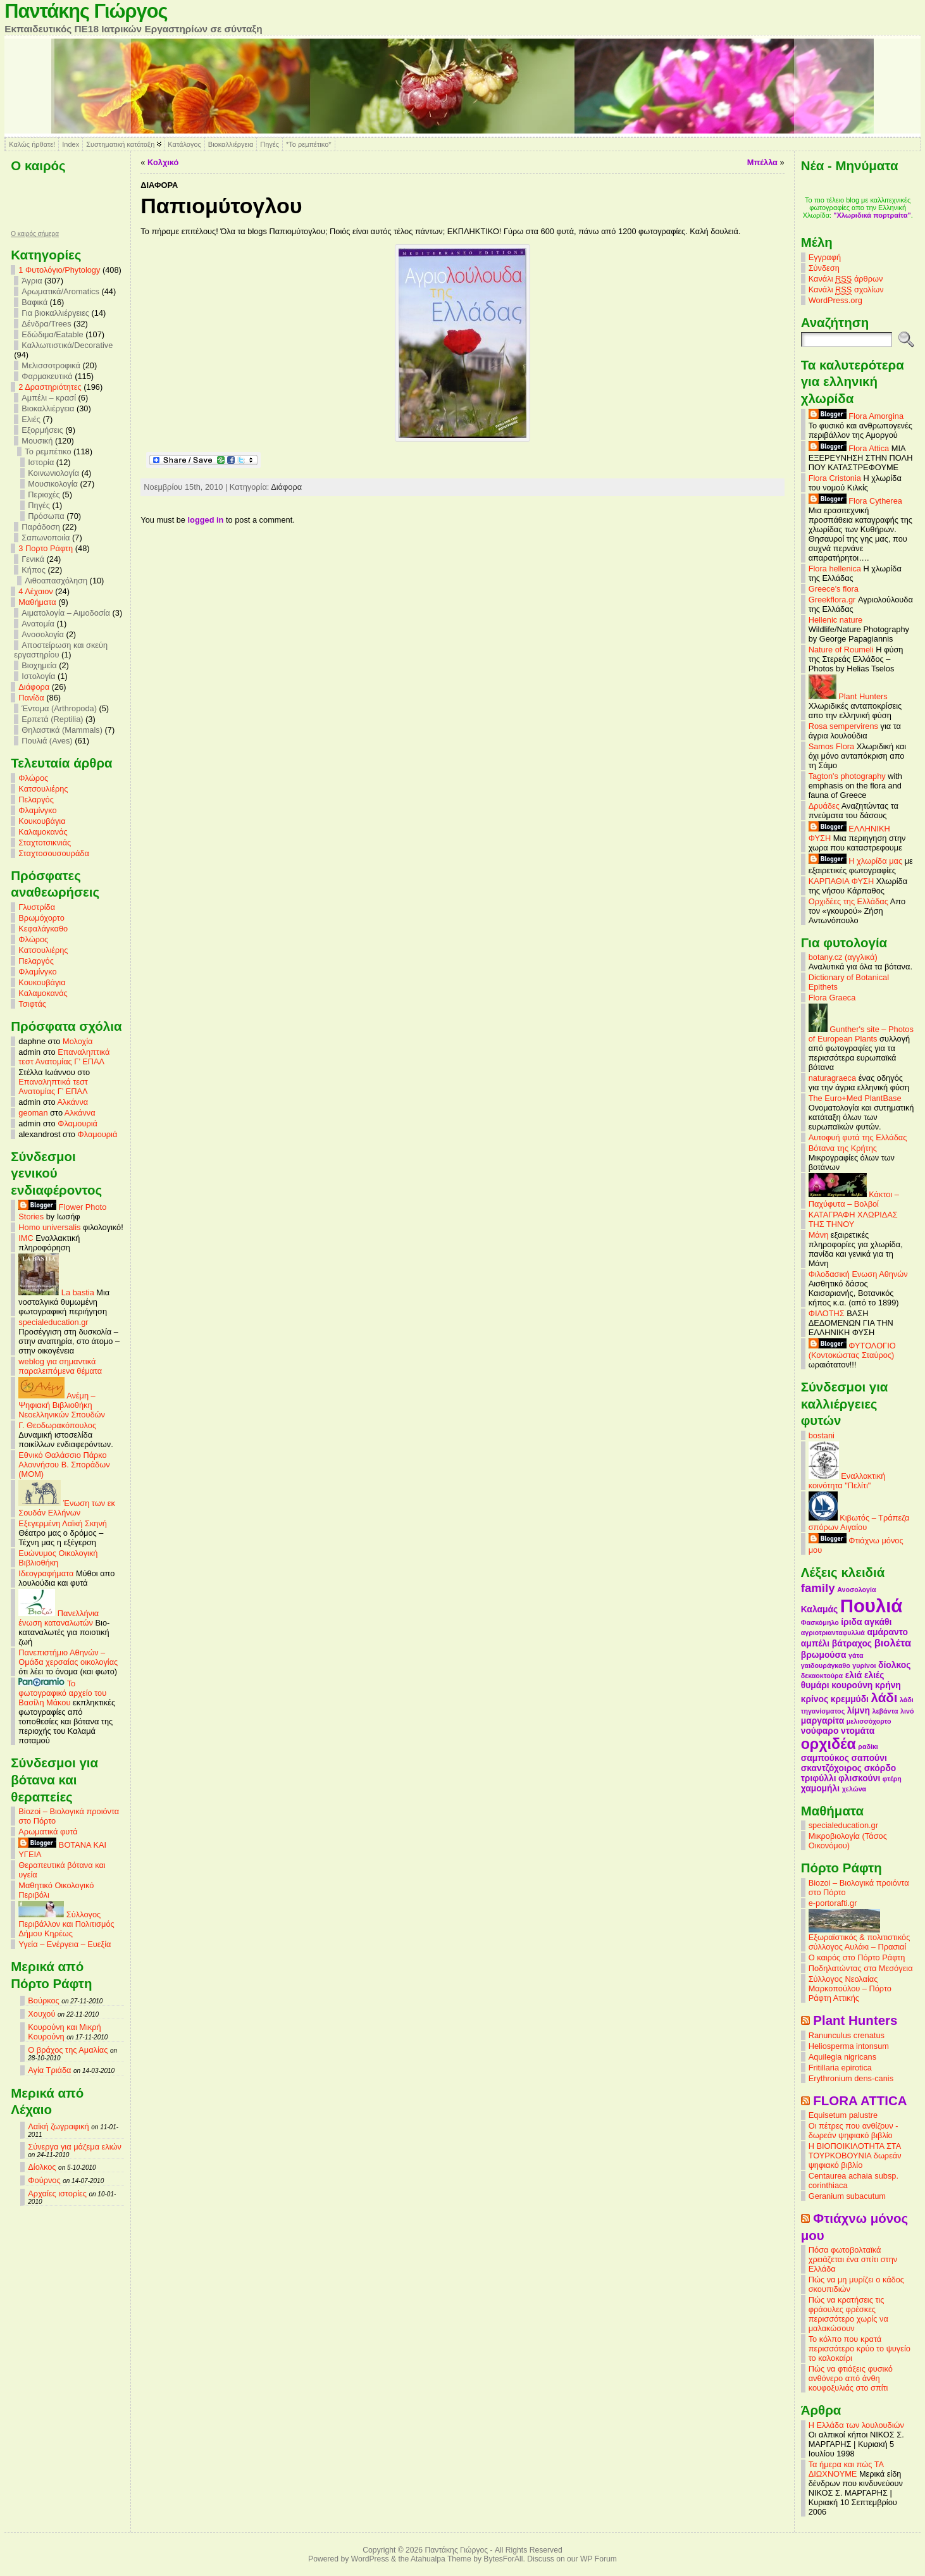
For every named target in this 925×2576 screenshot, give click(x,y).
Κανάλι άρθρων (846, 279)
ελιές (874, 1675)
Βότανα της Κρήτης (843, 1148)
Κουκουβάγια (41, 821)
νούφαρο (820, 1731)
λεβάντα (885, 1711)
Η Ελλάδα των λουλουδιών (856, 2425)
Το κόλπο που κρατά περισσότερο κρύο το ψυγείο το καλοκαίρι (859, 2348)
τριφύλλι (818, 1778)
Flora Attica (849, 448)
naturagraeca (832, 1078)
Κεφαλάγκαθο (43, 928)
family (818, 1588)
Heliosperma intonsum (849, 2046)
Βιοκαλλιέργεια (230, 144)
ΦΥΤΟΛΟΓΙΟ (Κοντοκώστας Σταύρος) (852, 1350)
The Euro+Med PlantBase (855, 1098)
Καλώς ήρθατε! (32, 144)
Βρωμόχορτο (41, 918)
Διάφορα (33, 687)
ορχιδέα (828, 1744)
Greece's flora (834, 589)
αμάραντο (887, 1632)
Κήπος (34, 570)
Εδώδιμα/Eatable (52, 334)
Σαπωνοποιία (46, 537)
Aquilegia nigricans (842, 2057)
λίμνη (858, 1710)
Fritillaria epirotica (840, 2067)
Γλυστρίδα (36, 907)
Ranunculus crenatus (847, 2035)
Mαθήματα (37, 602)
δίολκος (894, 1665)
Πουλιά (871, 1605)
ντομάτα (857, 1731)
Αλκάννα (72, 1102)
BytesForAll (503, 2558)
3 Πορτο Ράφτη (45, 548)
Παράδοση (41, 527)
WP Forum (598, 2558)
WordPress (370, 2558)
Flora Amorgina (856, 416)
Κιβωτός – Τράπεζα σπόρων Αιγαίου (859, 1522)
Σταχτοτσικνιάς (44, 842)
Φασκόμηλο (820, 1622)
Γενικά (33, 559)
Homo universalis (49, 1227)
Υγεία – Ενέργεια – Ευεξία (64, 1944)
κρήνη (888, 1685)
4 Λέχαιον (35, 591)
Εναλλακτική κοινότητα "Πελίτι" (847, 1480)
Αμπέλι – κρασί (49, 397)
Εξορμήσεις (42, 430)
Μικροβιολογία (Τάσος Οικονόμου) (848, 1840)
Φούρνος (44, 2180)
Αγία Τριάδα (49, 2070)
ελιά (853, 1675)
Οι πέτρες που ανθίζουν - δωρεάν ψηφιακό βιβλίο (853, 2130)
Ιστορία (41, 462)
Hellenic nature (835, 620)
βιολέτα (892, 1643)
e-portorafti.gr (833, 1903)
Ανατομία (38, 623)
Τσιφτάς (32, 1004)
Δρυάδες (824, 806)
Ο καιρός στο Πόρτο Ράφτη (857, 1957)
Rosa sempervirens (843, 726)
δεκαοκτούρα (822, 1675)
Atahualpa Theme (441, 2558)
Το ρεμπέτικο (48, 451)
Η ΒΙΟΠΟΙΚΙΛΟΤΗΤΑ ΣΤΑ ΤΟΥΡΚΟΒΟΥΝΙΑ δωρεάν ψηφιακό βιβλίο (855, 2155)
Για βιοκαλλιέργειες (55, 313)
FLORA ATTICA (860, 2100)
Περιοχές (43, 494)
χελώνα (854, 1789)
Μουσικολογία (53, 483)
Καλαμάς (819, 1609)
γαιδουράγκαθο (825, 1665)
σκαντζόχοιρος (831, 1768)
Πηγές (269, 144)
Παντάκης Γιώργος (85, 11)
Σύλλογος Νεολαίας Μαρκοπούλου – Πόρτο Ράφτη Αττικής (850, 1988)
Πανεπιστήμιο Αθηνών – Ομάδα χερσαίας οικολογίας (68, 1657)
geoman (32, 1112)
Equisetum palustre (843, 2115)
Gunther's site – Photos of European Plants (861, 1033)
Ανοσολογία (43, 634)
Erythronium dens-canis (851, 2078)
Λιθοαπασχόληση (56, 580)
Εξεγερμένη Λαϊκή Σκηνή (62, 1523)
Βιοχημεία (39, 665)
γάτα (856, 1655)
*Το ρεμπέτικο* (309, 144)
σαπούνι (868, 1758)
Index (70, 144)
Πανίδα (31, 697)
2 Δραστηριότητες (49, 387)
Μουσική (37, 440)
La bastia (56, 1292)
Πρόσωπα (46, 516)
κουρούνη (851, 1685)
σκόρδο (880, 1768)
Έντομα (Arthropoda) (59, 708)
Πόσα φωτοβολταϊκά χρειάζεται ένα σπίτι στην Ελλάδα (853, 2259)
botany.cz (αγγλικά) (843, 957)
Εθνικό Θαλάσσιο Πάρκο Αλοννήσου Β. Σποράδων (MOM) (63, 1464)
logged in (206, 520)
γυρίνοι (864, 1665)
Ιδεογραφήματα (45, 1573)
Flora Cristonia (835, 478)
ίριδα (851, 1622)
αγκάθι (877, 1622)
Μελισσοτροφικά (51, 365)
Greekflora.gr (832, 599)
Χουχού (41, 2014)
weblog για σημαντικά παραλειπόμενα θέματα (60, 1366)
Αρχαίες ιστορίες (57, 2193)
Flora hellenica (835, 568)
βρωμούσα (824, 1655)
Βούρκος (43, 2000)
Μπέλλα (762, 162)
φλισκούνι (859, 1778)
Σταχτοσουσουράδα (53, 853)
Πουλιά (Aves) (47, 740)
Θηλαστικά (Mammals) (62, 730)
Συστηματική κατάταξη (120, 144)
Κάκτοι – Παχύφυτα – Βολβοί (854, 1199)
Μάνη (819, 1235)
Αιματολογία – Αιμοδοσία (66, 613)
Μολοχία (77, 1041)
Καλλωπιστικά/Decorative (67, 345)
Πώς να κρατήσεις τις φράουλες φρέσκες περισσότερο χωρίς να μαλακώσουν (848, 2314)
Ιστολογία (38, 676)
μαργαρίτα (823, 1720)
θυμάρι (815, 1685)
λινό (907, 1711)
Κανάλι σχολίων (846, 290)
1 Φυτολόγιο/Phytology (59, 270)
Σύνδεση (824, 268)
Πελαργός (36, 799)
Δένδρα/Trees (46, 323)
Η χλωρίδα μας (855, 861)
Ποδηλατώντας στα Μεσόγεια (861, 1968)
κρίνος (815, 1699)
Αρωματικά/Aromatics (60, 291)
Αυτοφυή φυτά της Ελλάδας (858, 1137)
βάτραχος (852, 1643)
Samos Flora (832, 746)
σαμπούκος (825, 1758)
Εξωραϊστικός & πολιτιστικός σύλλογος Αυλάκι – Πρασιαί (859, 1938)
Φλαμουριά (77, 1123)
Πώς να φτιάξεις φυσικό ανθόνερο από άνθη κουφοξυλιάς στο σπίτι (851, 2378)
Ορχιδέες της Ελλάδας (848, 901)
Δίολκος (42, 2167)
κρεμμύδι (850, 1699)
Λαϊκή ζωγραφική (58, 2126)
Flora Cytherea (855, 501)
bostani (822, 1435)
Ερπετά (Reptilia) (52, 719)
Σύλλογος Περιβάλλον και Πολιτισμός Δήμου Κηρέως (66, 1924)
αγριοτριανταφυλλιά (833, 1632)
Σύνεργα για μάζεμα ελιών (74, 2146)
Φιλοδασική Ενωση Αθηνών (858, 1274)
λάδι (884, 1697)
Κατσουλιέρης (43, 788)
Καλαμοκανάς (42, 832)
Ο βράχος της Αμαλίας (68, 2050)
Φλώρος (33, 778)
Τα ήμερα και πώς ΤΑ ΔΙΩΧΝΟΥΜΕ (846, 2469)
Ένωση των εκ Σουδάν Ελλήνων (66, 1507)
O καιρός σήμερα (35, 234)
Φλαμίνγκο (37, 810)
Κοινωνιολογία (53, 473)
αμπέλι (815, 1643)
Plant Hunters (848, 696)
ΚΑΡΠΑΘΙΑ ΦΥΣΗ (841, 881)
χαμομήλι (820, 1788)
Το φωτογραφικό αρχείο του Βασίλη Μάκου (62, 1693)
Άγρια (32, 280)
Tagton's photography (847, 776)
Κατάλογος (184, 144)
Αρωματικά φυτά (47, 1831)
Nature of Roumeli (841, 649)
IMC (25, 1238)
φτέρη (892, 1779)
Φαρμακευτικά (47, 376)
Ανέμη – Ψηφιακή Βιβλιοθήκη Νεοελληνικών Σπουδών (61, 1405)
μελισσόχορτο (869, 1721)
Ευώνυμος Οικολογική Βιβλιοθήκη (57, 1557)
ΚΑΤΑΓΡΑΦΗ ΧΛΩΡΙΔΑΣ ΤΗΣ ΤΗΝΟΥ (853, 1219)
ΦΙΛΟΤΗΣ (827, 1313)
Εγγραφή (825, 257)
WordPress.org (835, 300)
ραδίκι (868, 1746)
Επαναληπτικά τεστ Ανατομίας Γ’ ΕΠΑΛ (63, 1056)
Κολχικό (162, 162)
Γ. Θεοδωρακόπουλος (57, 1425)
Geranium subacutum (847, 2196)
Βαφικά (34, 302)
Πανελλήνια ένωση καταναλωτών (58, 1617)
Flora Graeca (832, 997)
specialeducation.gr (53, 1322)
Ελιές (31, 419)
